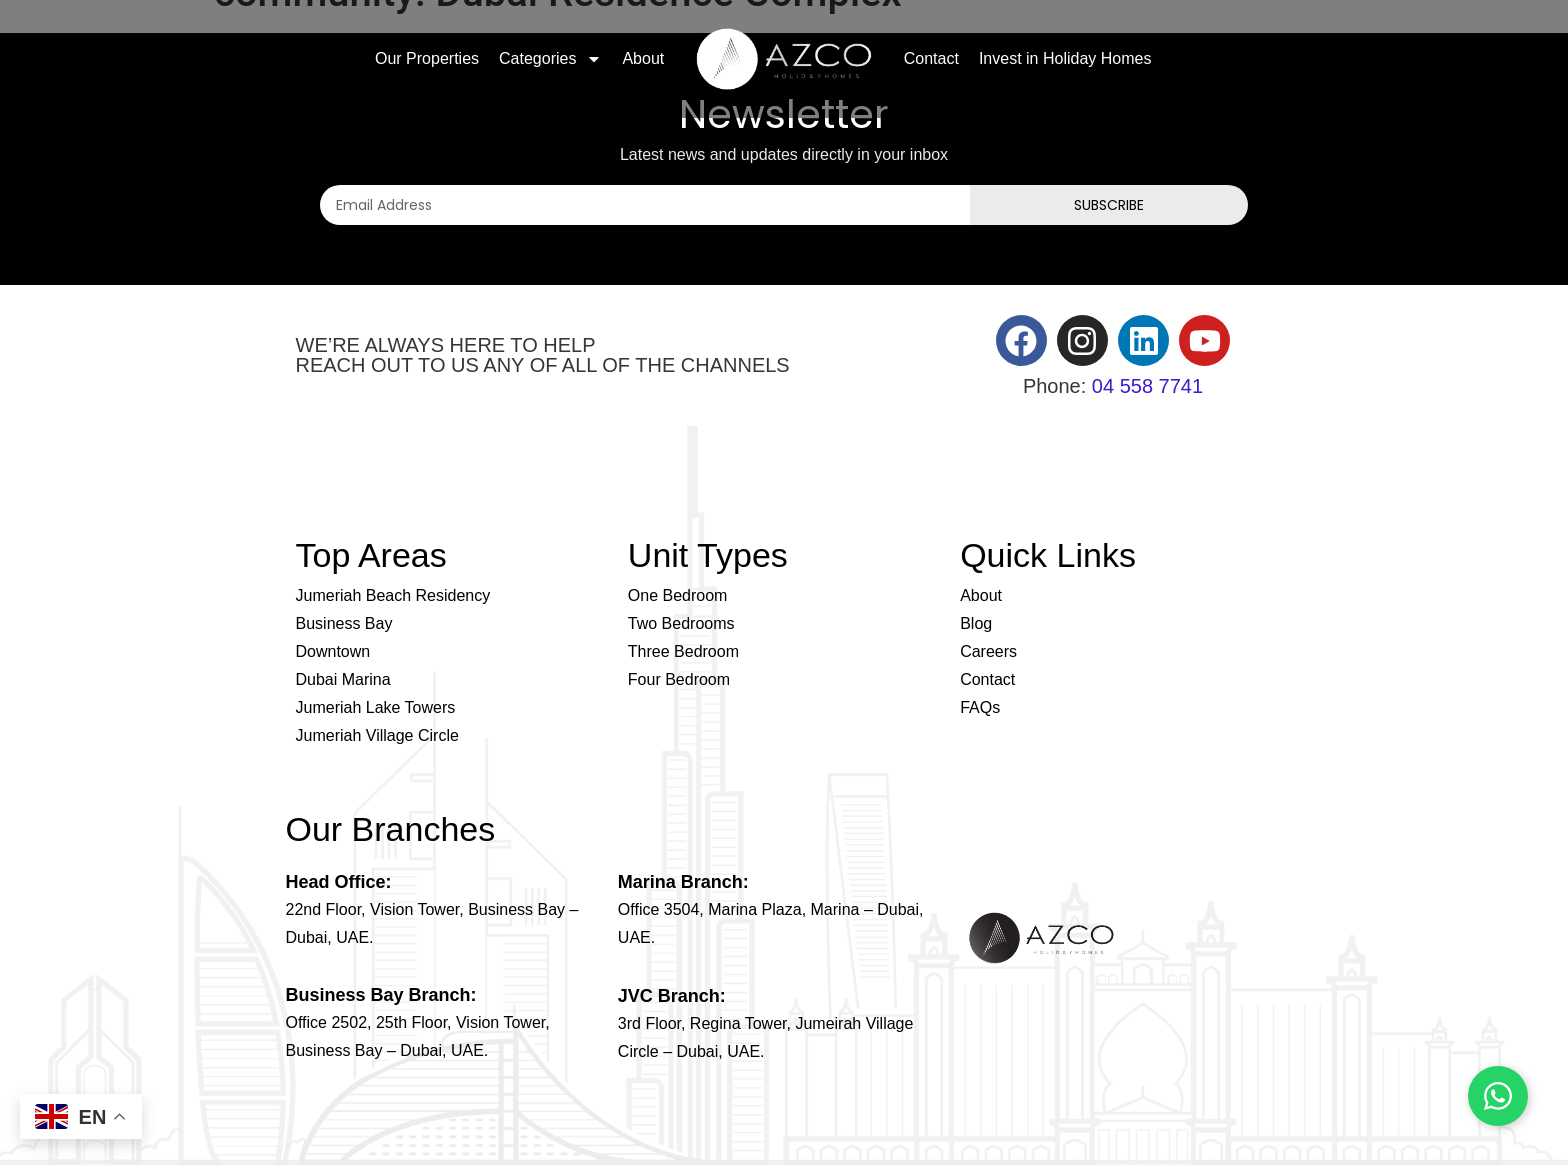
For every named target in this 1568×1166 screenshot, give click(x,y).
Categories (550, 59)
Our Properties (427, 58)
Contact (931, 58)
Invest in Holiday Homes (1065, 58)
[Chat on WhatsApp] (1498, 1096)
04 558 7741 (1147, 386)
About (643, 58)
